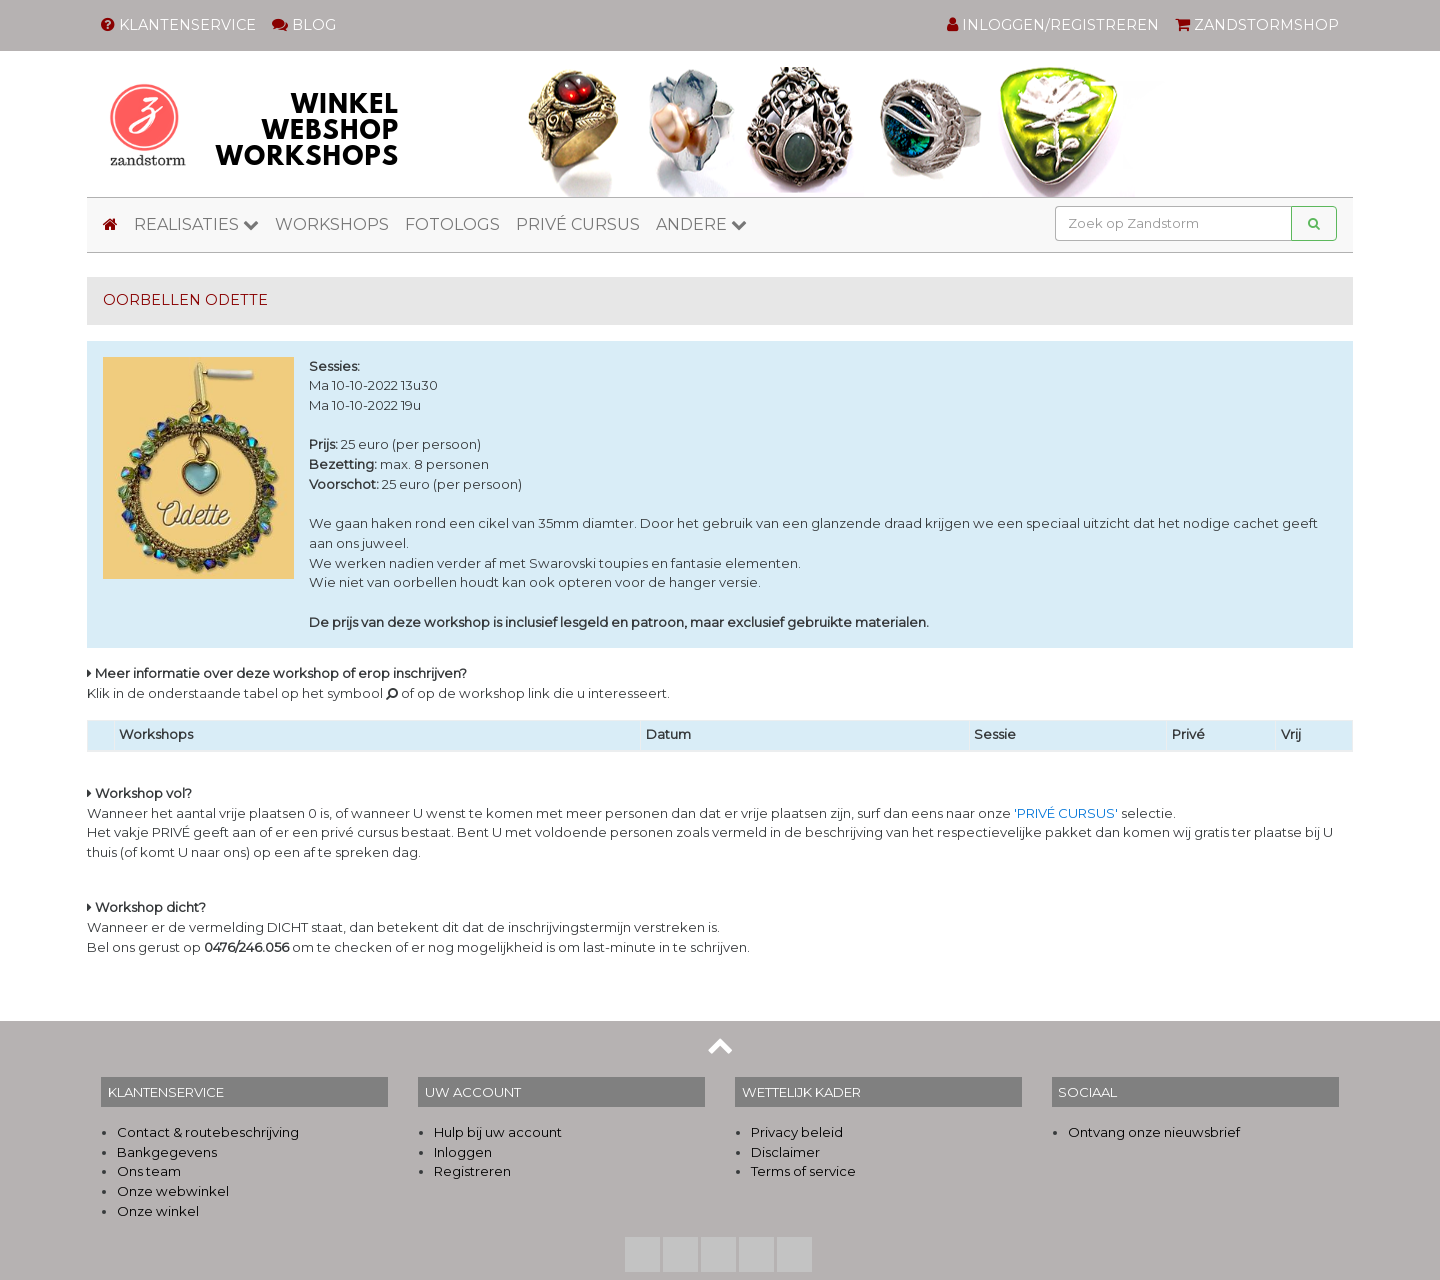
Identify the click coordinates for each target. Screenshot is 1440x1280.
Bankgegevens (167, 1152)
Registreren (472, 1171)
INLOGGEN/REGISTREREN (1053, 25)
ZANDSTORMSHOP (1257, 25)
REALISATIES (196, 224)
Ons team (149, 1171)
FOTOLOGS (452, 224)
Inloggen (463, 1152)
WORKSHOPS (332, 224)
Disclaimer (785, 1152)
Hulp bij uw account (498, 1132)
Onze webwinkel (173, 1191)
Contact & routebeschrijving (208, 1132)
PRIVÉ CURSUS (578, 224)
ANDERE (701, 224)
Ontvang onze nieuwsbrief (1154, 1132)
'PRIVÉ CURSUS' (1066, 813)
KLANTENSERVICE (178, 25)
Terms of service (803, 1171)
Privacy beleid (797, 1132)
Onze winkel (158, 1211)
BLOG (304, 25)
